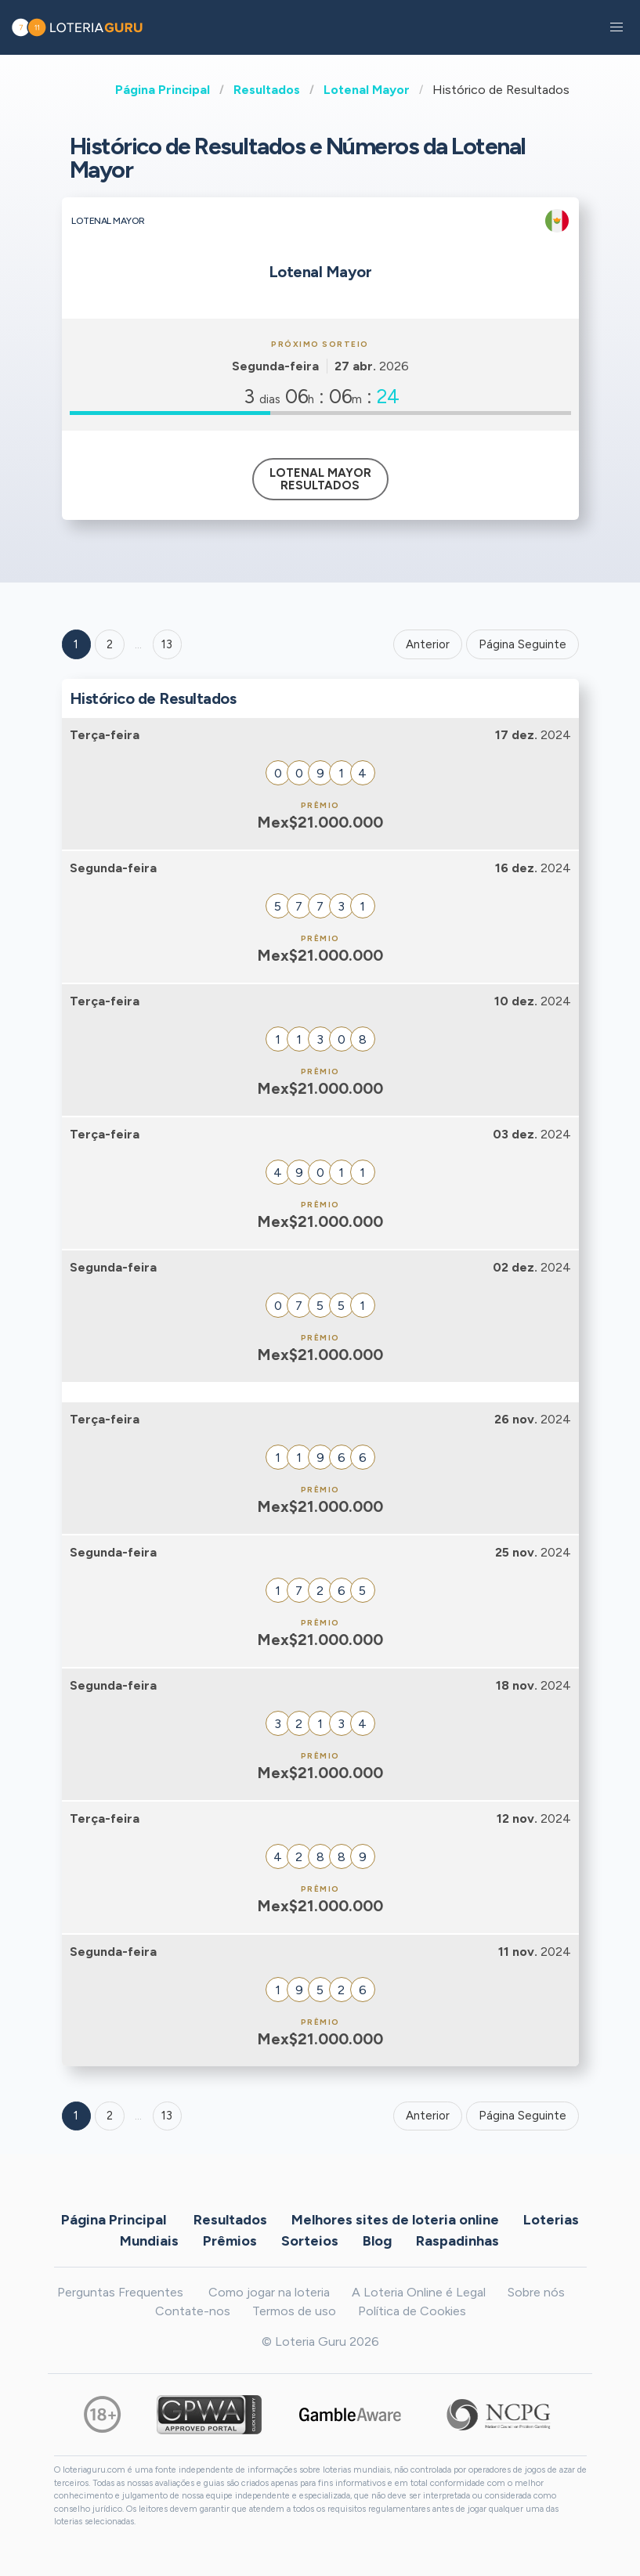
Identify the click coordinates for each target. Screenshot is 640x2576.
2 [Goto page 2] (110, 644)
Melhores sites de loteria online (395, 2219)
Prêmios (230, 2240)
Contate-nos (192, 2311)
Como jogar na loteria (269, 2292)
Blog (377, 2240)
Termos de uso (294, 2311)
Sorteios (309, 2240)
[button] (616, 27)
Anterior (428, 644)
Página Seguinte (522, 644)
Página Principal (162, 89)
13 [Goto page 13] (166, 2116)
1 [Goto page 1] (76, 644)
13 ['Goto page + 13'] (166, 644)
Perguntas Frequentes (120, 2292)
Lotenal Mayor (367, 89)
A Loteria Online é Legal (419, 2292)
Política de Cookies (412, 2311)
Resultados (266, 89)
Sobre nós (536, 2292)
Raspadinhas (457, 2240)
